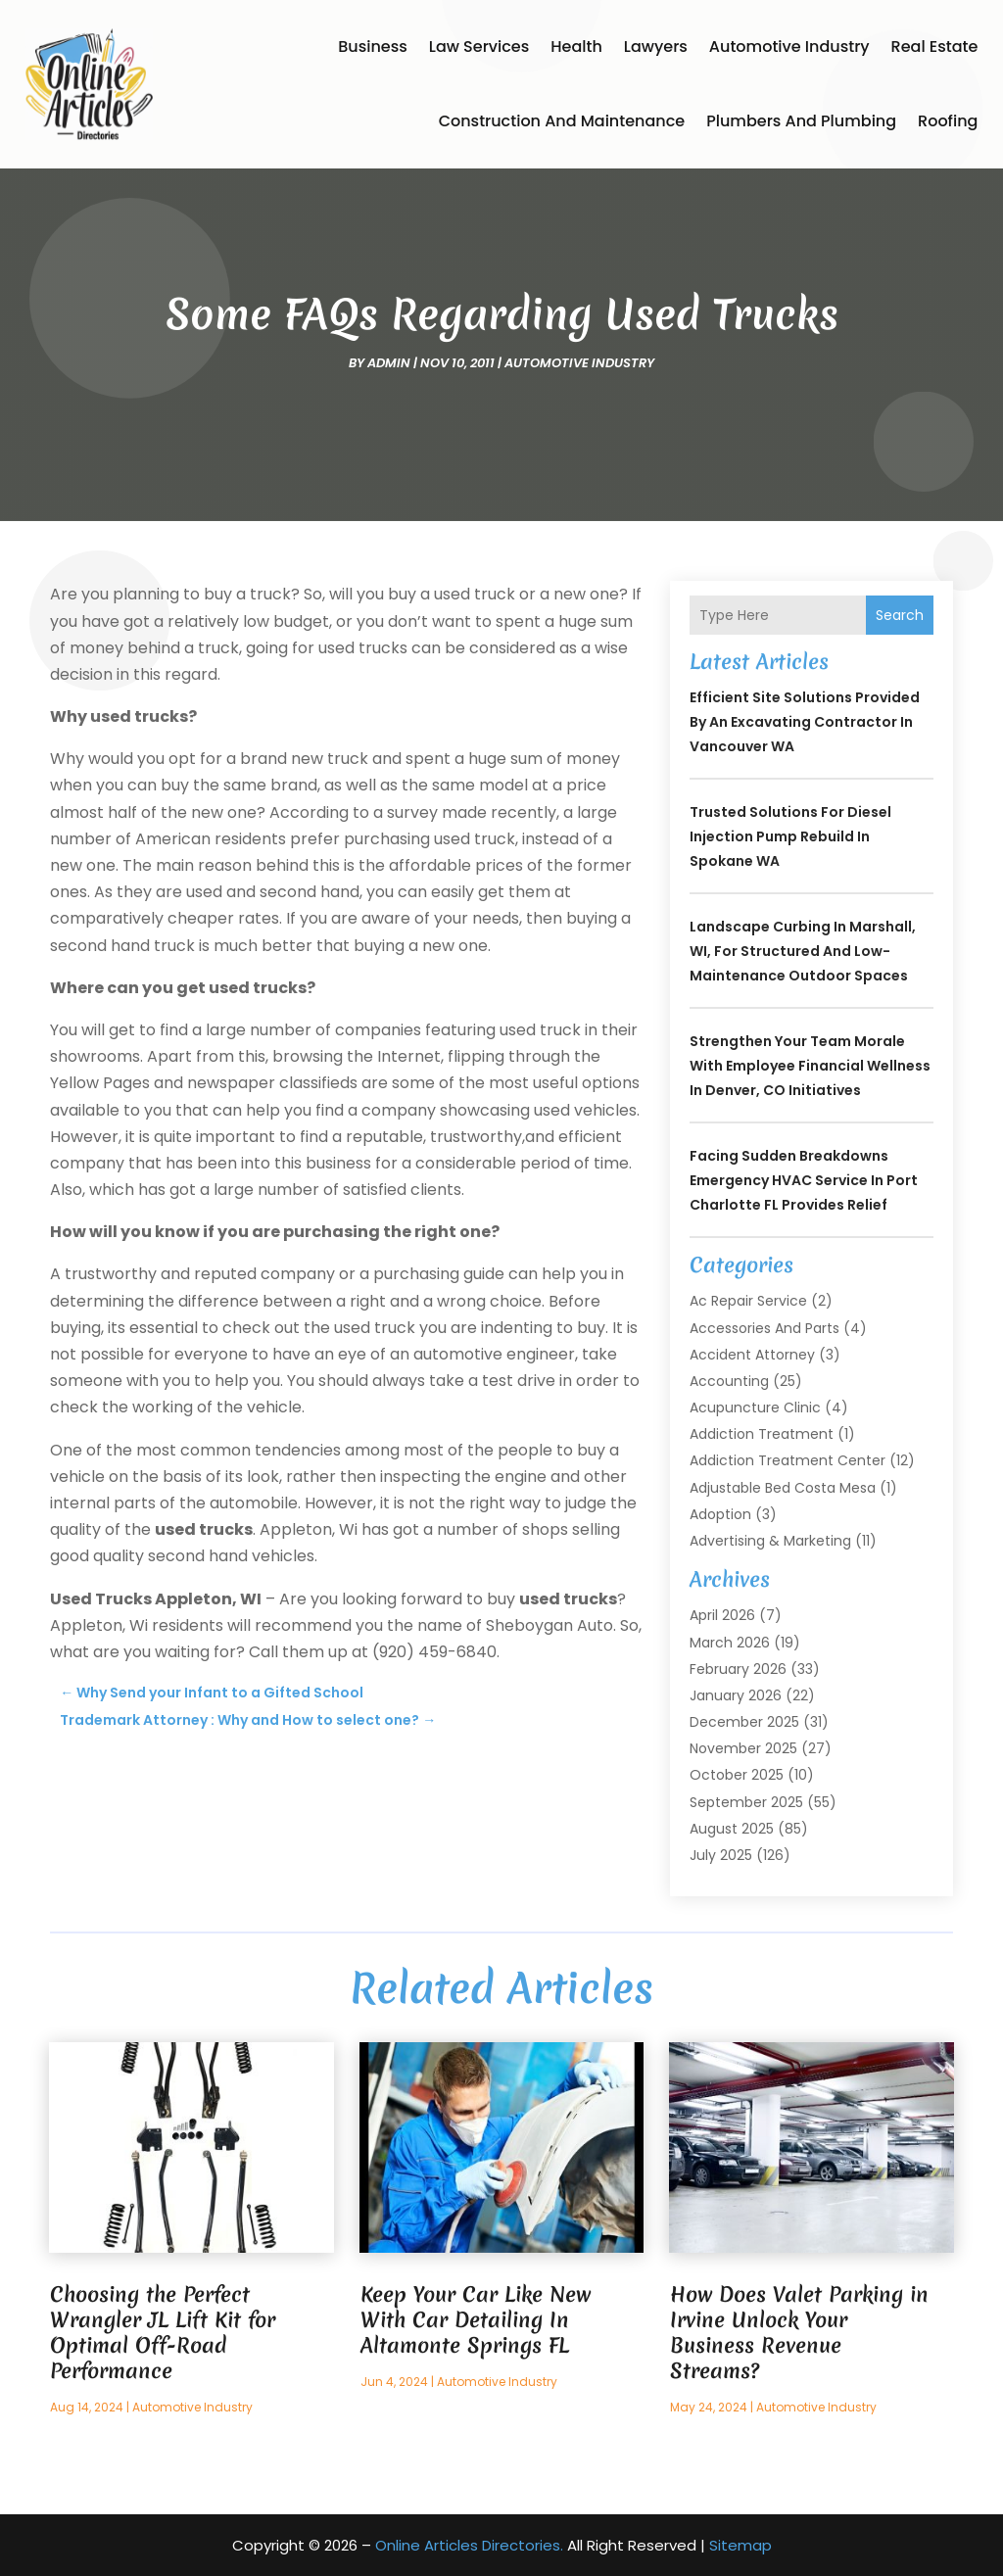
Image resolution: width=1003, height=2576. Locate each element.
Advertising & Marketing (770, 1540)
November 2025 (743, 1748)
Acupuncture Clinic (755, 1407)
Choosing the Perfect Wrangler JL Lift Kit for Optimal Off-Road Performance (162, 2332)
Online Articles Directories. (469, 2545)
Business (372, 46)
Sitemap (740, 2545)
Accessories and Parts (764, 1328)
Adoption (720, 1514)
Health (576, 46)
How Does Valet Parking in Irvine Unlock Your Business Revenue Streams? (799, 2332)
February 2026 (738, 1669)
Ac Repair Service (748, 1301)
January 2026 (736, 1695)
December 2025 (744, 1722)
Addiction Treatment (762, 1434)
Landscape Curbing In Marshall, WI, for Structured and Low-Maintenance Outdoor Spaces (803, 951)
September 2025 (746, 1802)
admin (388, 363)
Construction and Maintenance (562, 121)
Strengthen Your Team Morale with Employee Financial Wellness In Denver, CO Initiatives (810, 1065)
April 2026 (722, 1615)
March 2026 (730, 1642)
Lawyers (656, 46)
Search (900, 615)
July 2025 (721, 1855)
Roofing (948, 121)
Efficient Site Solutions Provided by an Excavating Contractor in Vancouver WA (805, 722)
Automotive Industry (789, 46)
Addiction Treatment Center (787, 1460)
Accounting (729, 1381)
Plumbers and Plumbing (801, 121)
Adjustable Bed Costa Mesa (783, 1488)
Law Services (479, 46)
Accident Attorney (752, 1354)
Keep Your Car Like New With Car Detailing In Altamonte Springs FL (475, 2320)
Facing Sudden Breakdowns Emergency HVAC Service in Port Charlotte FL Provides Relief (804, 1180)
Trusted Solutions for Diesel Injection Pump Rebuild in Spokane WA (790, 836)
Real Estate (935, 46)
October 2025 (737, 1775)
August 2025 (732, 1828)
